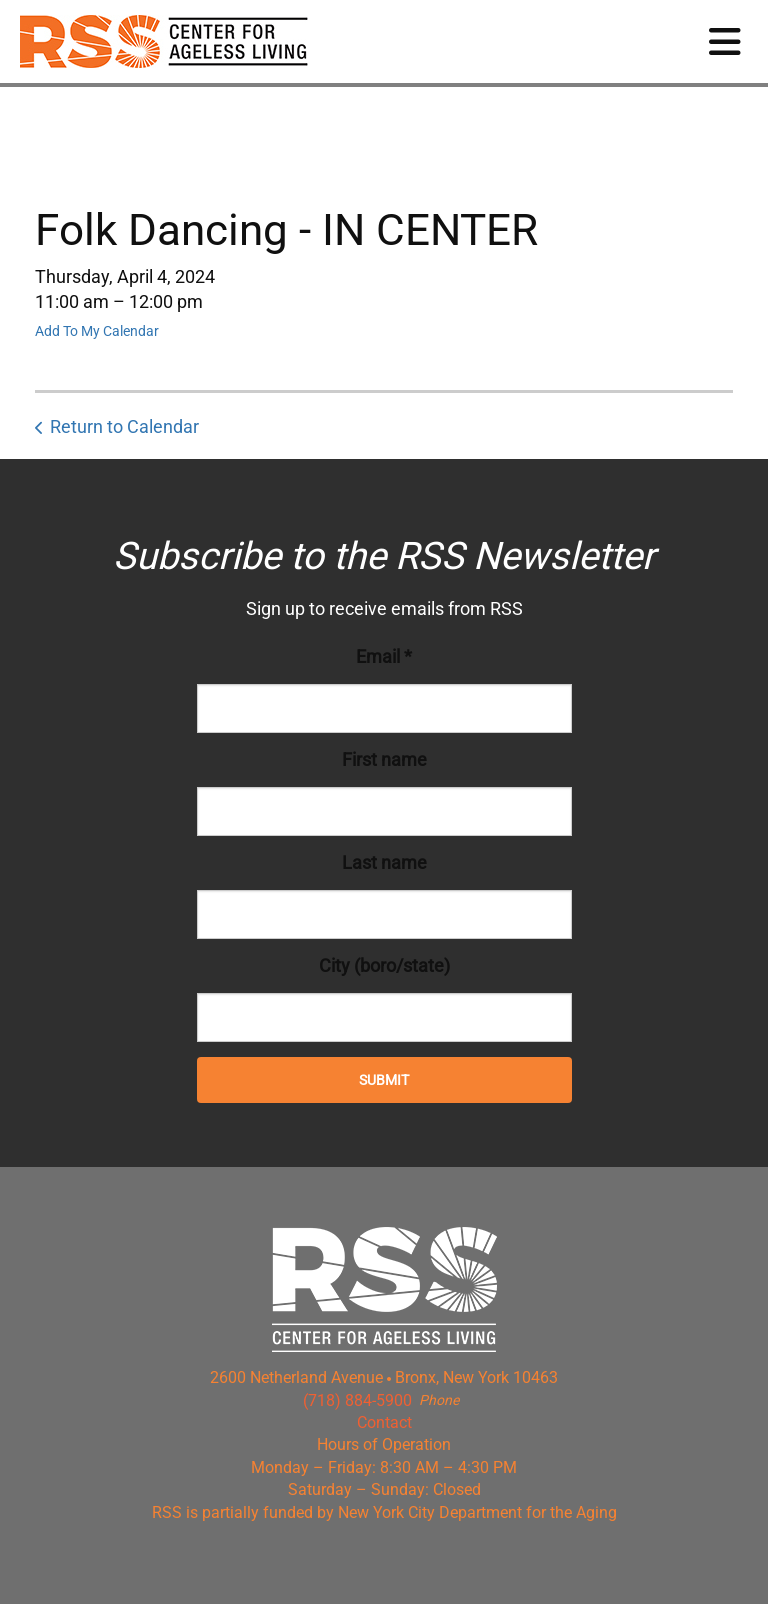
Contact (384, 1422)
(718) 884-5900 (357, 1400)
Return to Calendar (124, 426)
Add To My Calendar (97, 331)
